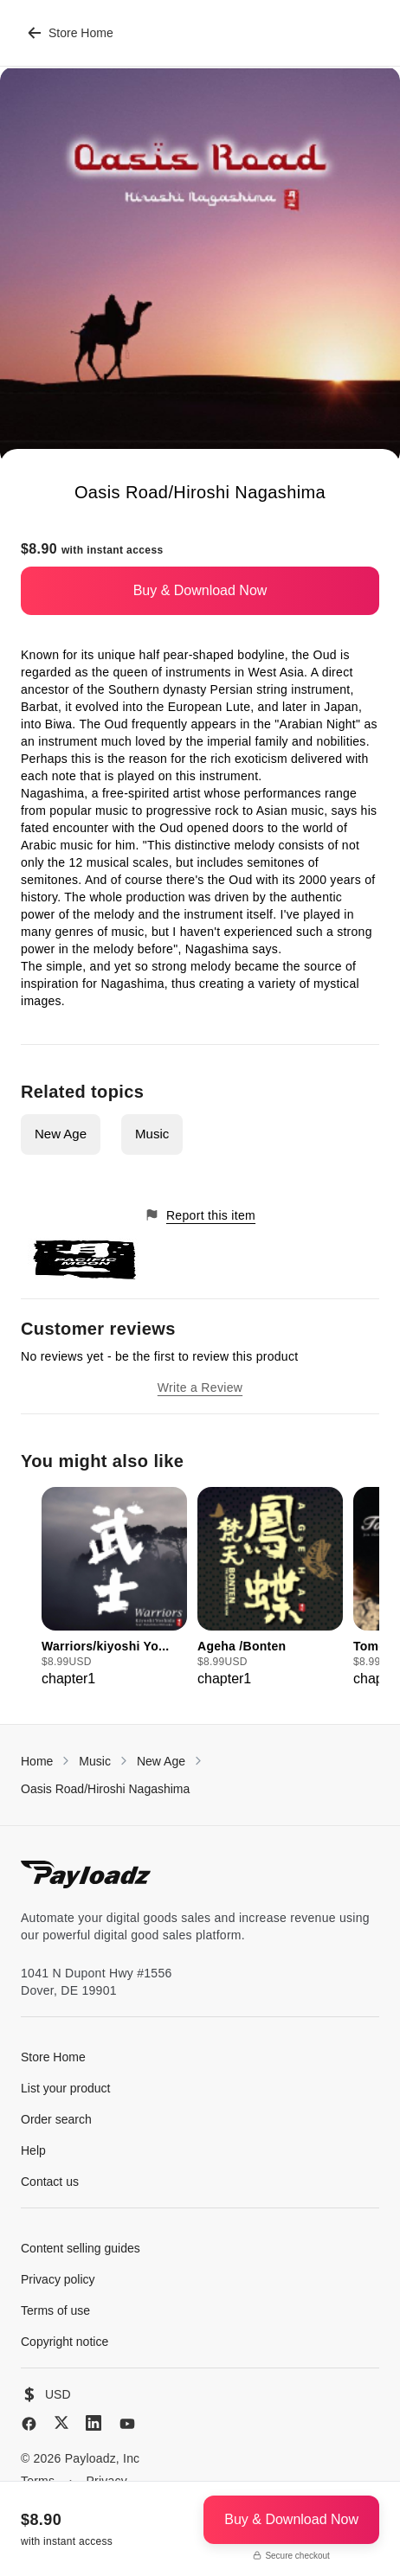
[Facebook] (29, 2423)
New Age (61, 1133)
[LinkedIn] (93, 2423)
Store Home (70, 33)
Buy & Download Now (200, 590)
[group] (114, 1588)
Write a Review (200, 1387)
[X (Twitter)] (61, 2422)
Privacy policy (58, 2279)
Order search (56, 2119)
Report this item (200, 1215)
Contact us (50, 2181)
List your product (66, 2088)
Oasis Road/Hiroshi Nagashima (105, 1789)
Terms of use (55, 2310)
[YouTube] (127, 2423)
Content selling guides (80, 2248)
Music (152, 1133)
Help (33, 2150)
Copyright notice (64, 2342)
